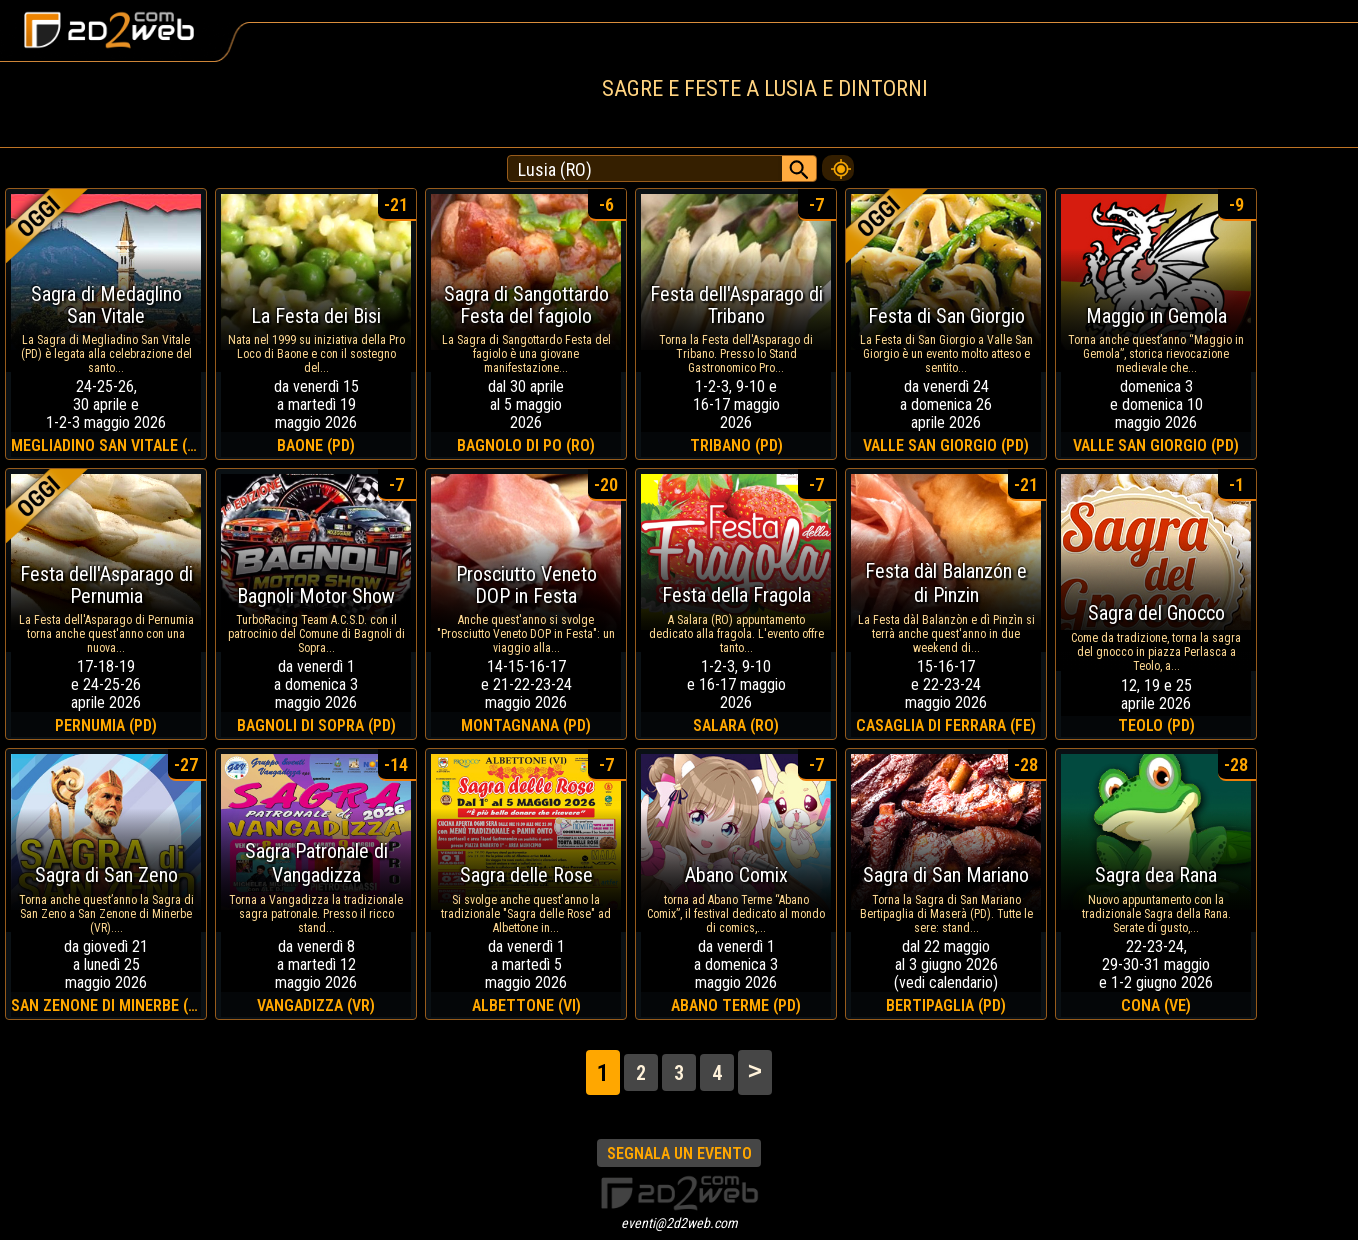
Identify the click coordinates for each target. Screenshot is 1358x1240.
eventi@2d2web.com (679, 1223)
